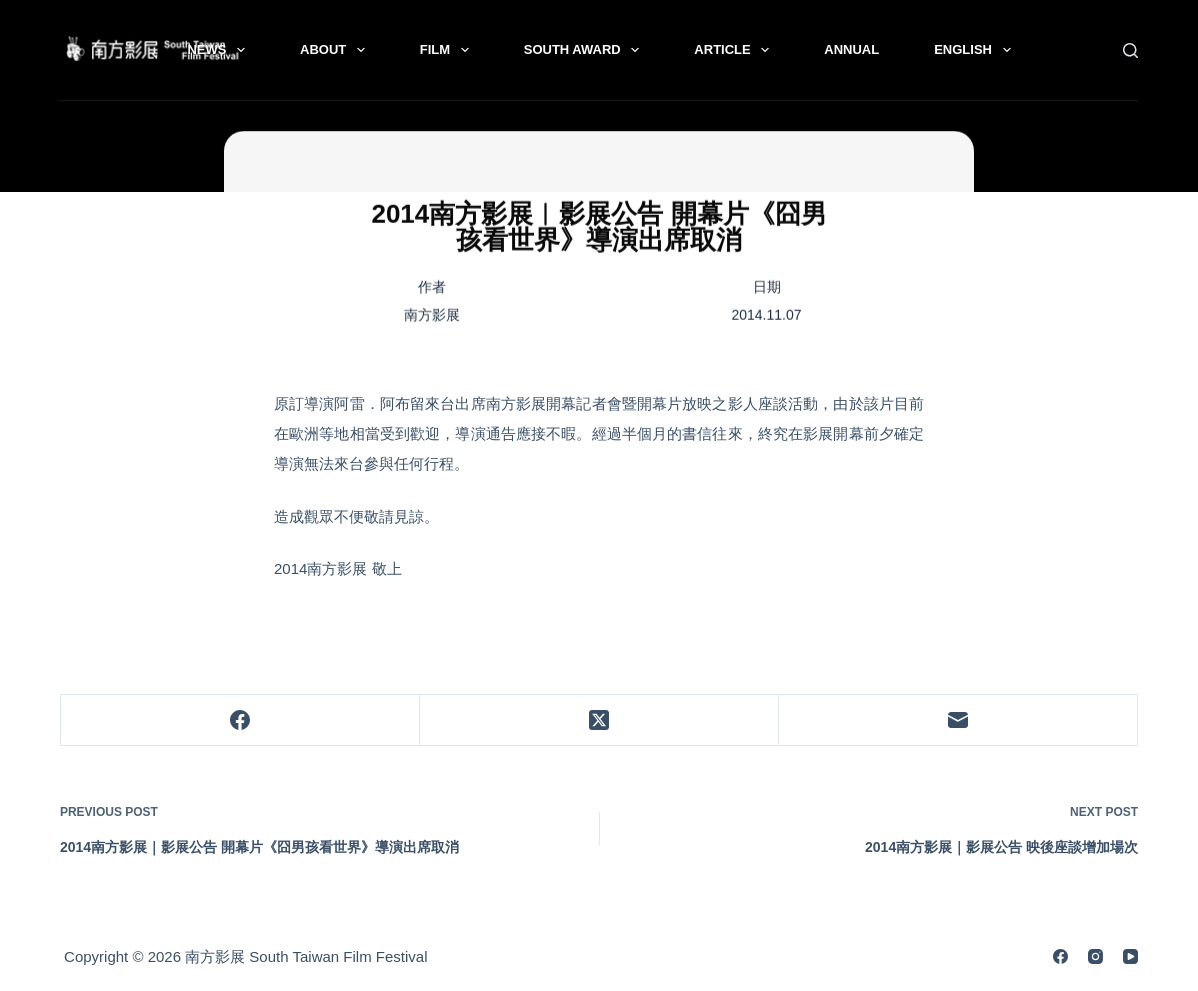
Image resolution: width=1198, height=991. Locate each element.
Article (735, 50)
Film (448, 50)
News (220, 50)
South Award (586, 50)
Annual (851, 49)
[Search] (1130, 50)
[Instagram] (1095, 956)
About (336, 50)
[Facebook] (240, 720)
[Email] (958, 720)
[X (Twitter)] (599, 720)
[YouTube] (1130, 956)
